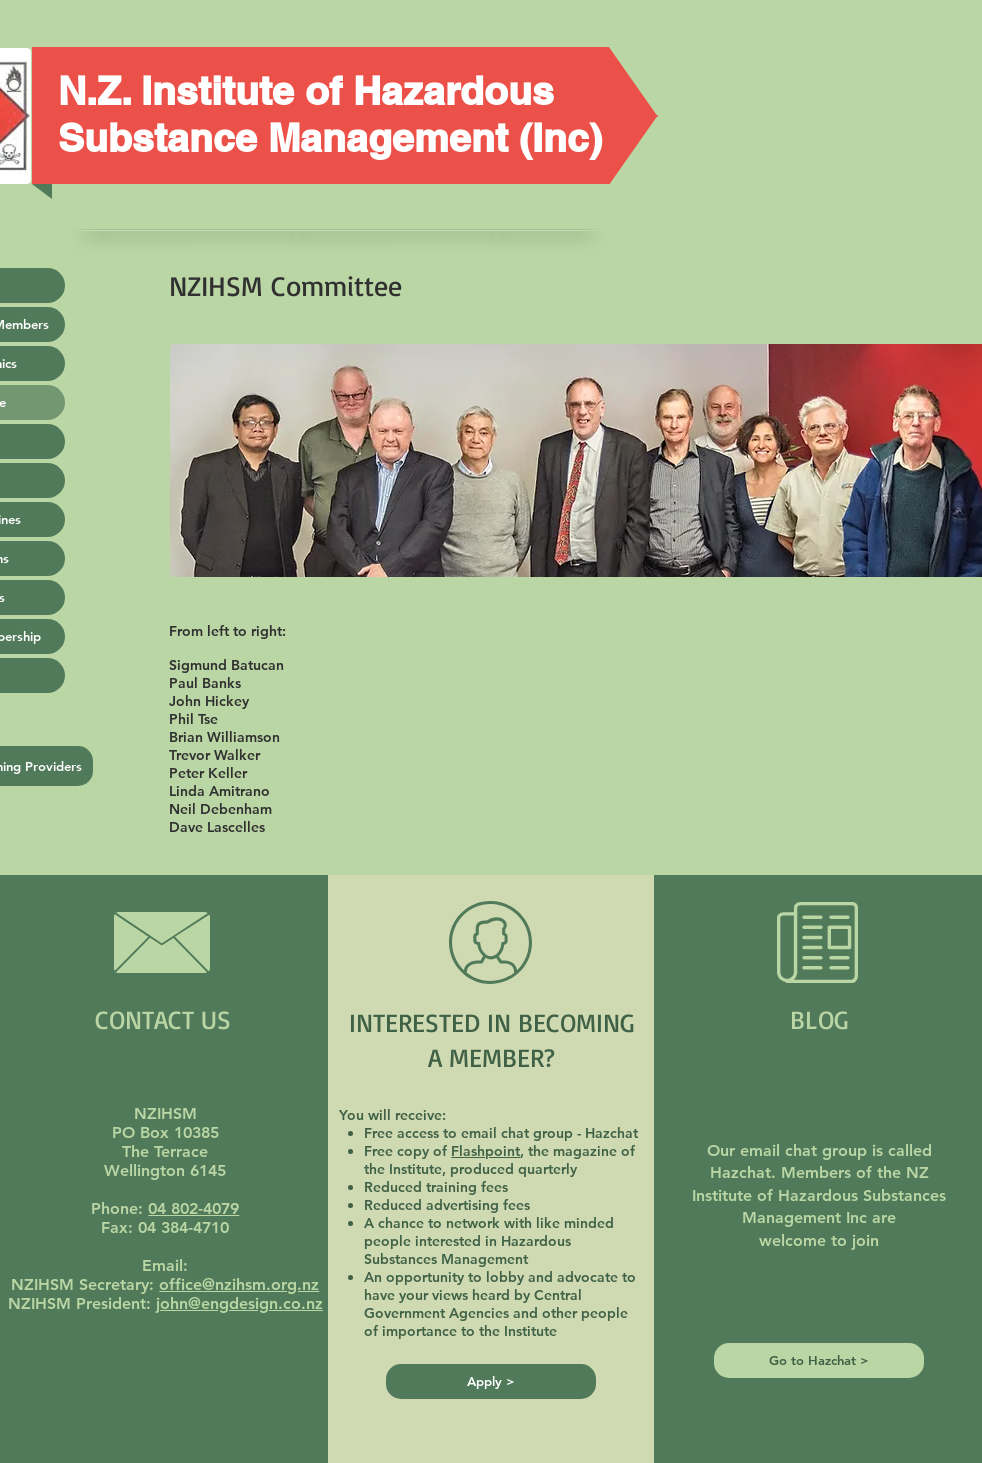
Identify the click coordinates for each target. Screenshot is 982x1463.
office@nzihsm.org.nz (239, 1284)
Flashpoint (485, 1151)
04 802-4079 (193, 1208)
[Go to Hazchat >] (819, 1360)
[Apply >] (491, 1381)
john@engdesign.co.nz (239, 1303)
